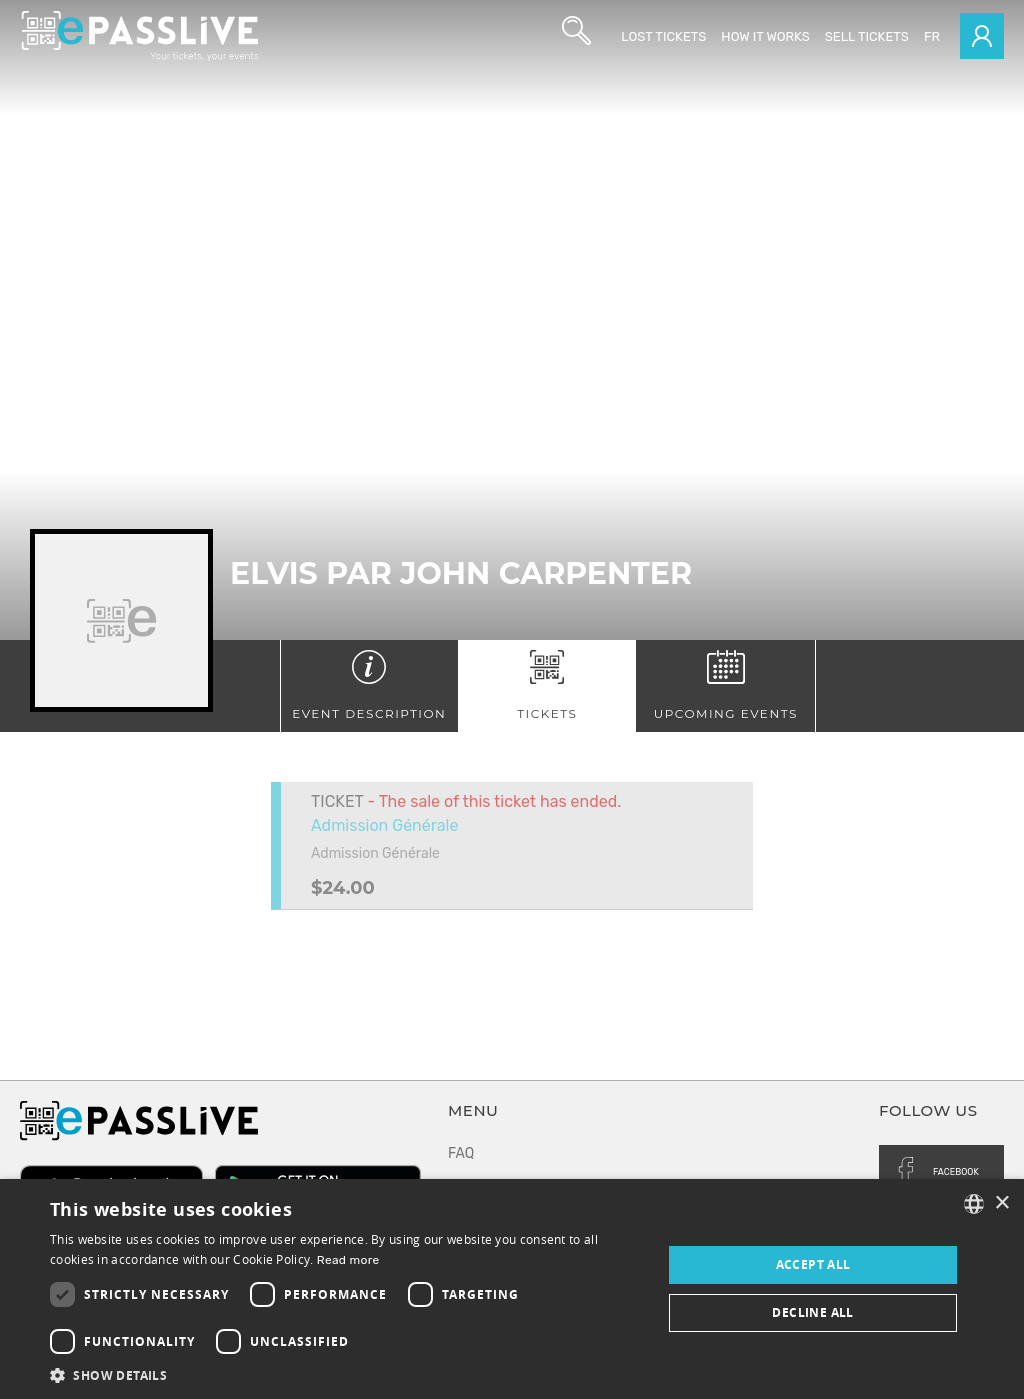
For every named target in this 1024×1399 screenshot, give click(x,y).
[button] (347, 1374)
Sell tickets (867, 36)
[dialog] (512, 1289)
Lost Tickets (663, 36)
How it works (765, 36)
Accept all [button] (813, 1264)
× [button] (1001, 1203)
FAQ (461, 1153)
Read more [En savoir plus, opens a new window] (348, 1260)
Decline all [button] (812, 1312)
